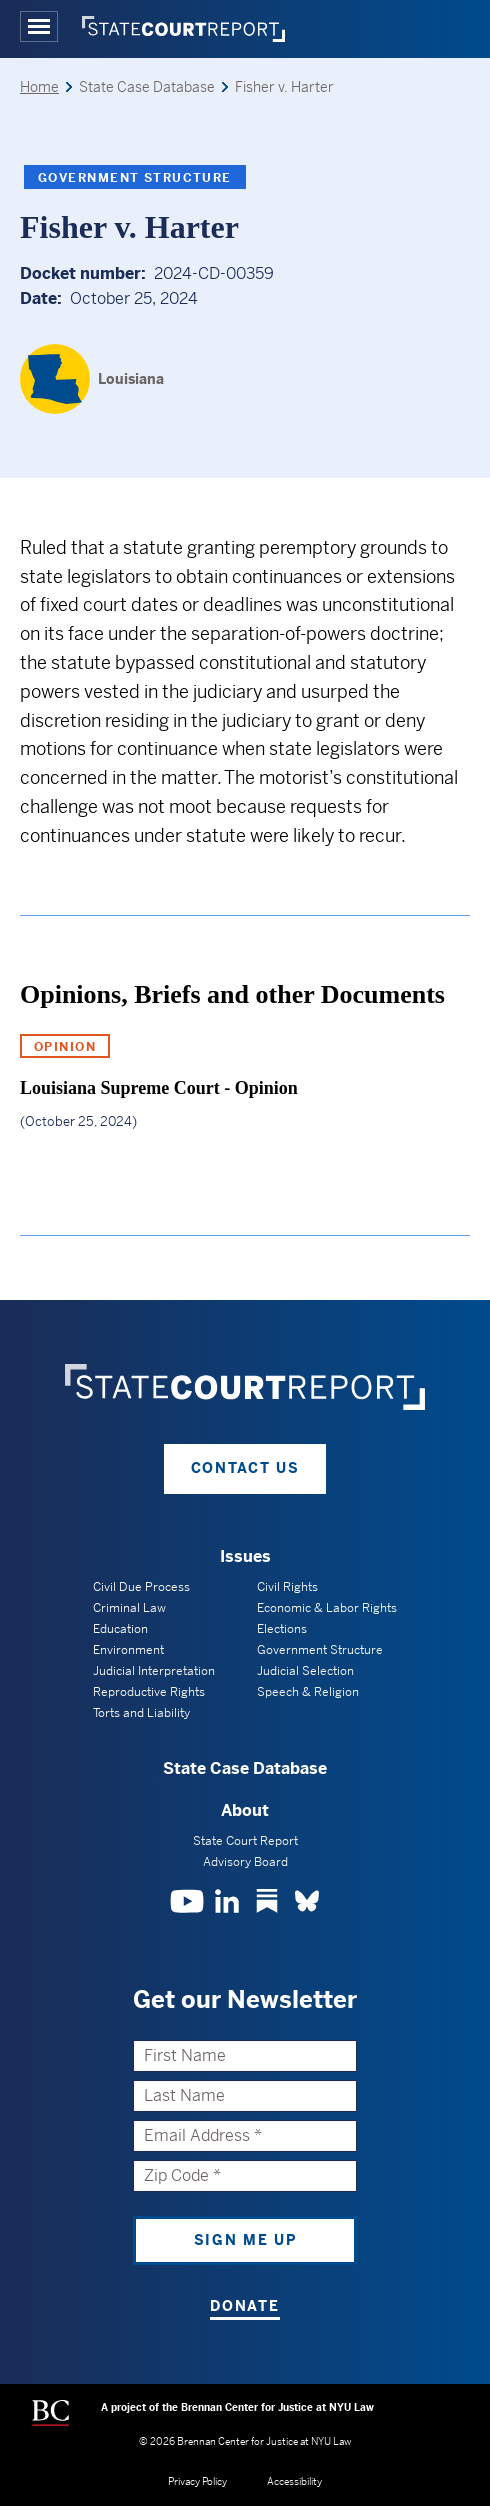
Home (39, 87)
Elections (282, 1629)
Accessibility (294, 2481)
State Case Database (245, 1768)
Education (120, 1629)
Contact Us (245, 1468)
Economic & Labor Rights (327, 1608)
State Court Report (245, 1841)
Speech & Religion (308, 1692)
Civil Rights (287, 1587)
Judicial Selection (305, 1671)
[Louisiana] (92, 379)
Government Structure (135, 178)
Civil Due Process (141, 1587)
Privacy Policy (197, 2481)
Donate (244, 2306)
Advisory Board (245, 1862)
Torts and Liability (141, 1713)
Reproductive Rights (149, 1692)
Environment (128, 1650)
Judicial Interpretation (154, 1671)
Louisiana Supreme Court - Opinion (159, 1088)
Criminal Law (129, 1608)
